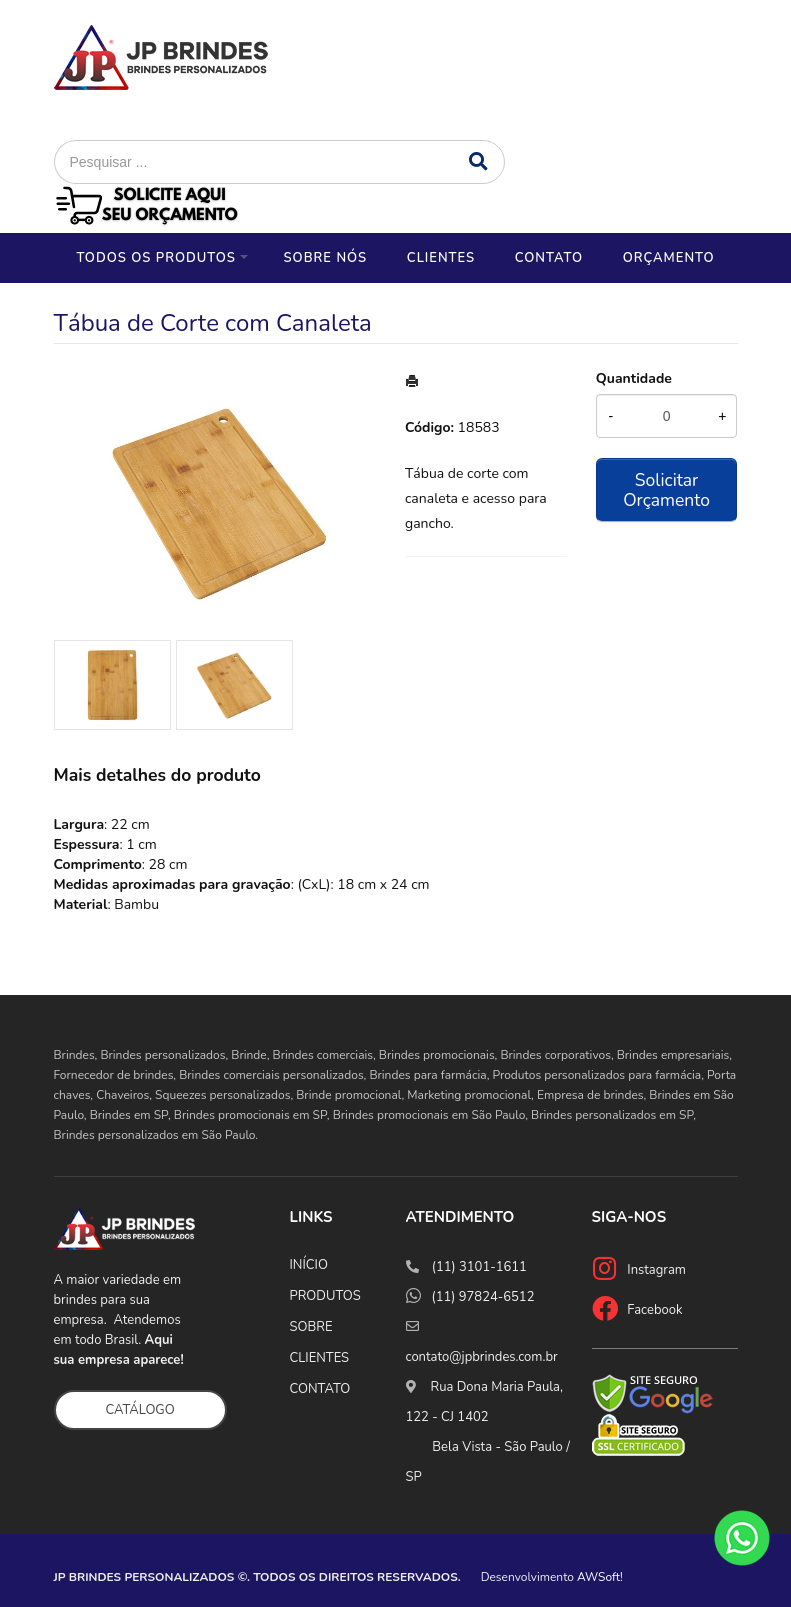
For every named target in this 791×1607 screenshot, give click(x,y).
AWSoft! (600, 1577)
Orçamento (669, 258)
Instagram (656, 1270)
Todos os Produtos (155, 258)
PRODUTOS (325, 1296)
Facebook (654, 1310)
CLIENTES (320, 1358)
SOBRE (311, 1327)
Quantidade (634, 378)
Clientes (441, 258)
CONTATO (320, 1389)
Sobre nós (325, 258)
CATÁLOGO (140, 1410)
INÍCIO (309, 1265)
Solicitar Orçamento (666, 490)
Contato (549, 258)
